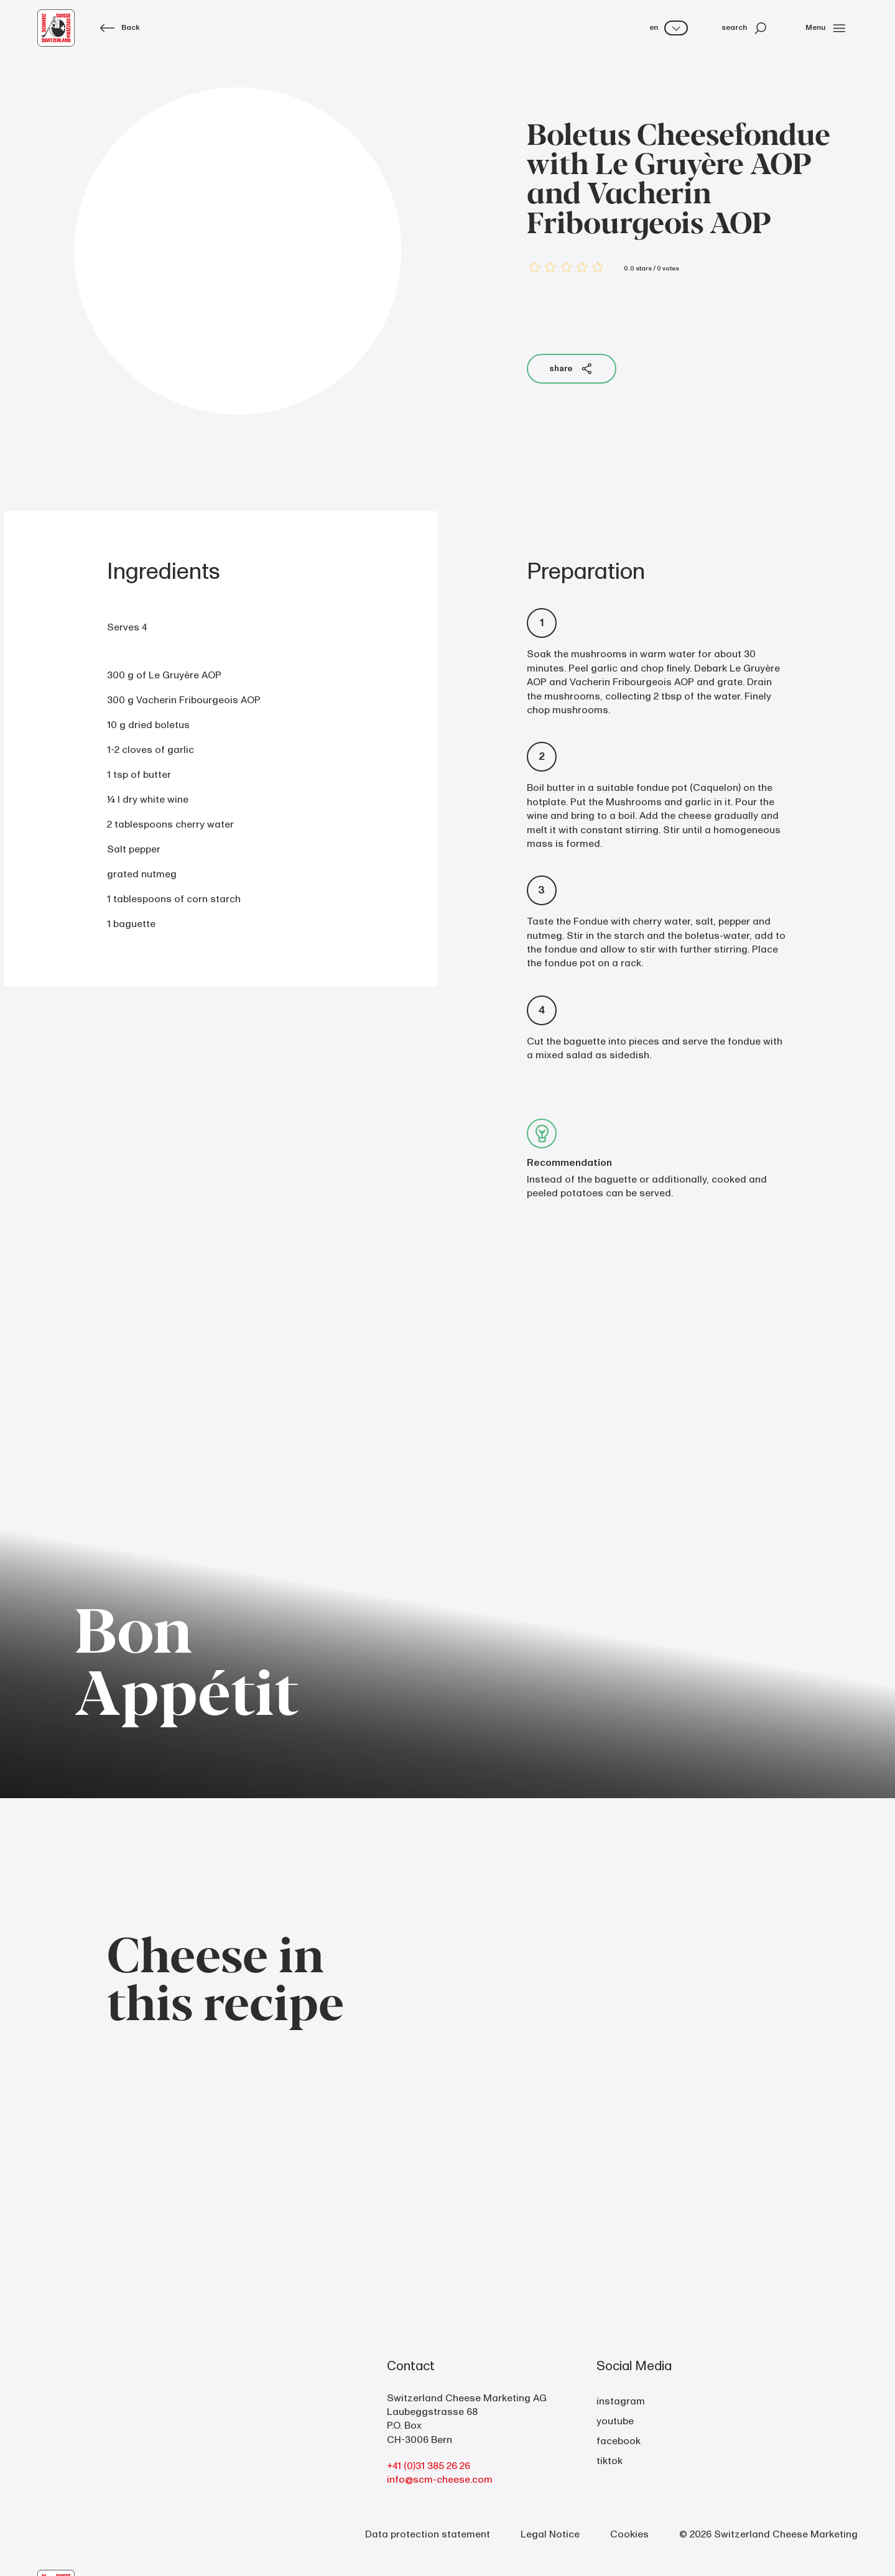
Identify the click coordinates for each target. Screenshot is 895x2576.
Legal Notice (550, 2534)
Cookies (629, 2534)
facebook (618, 2441)
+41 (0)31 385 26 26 (428, 2466)
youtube (615, 2421)
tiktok (609, 2461)
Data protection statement (427, 2534)
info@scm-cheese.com (440, 2479)
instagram (620, 2401)
